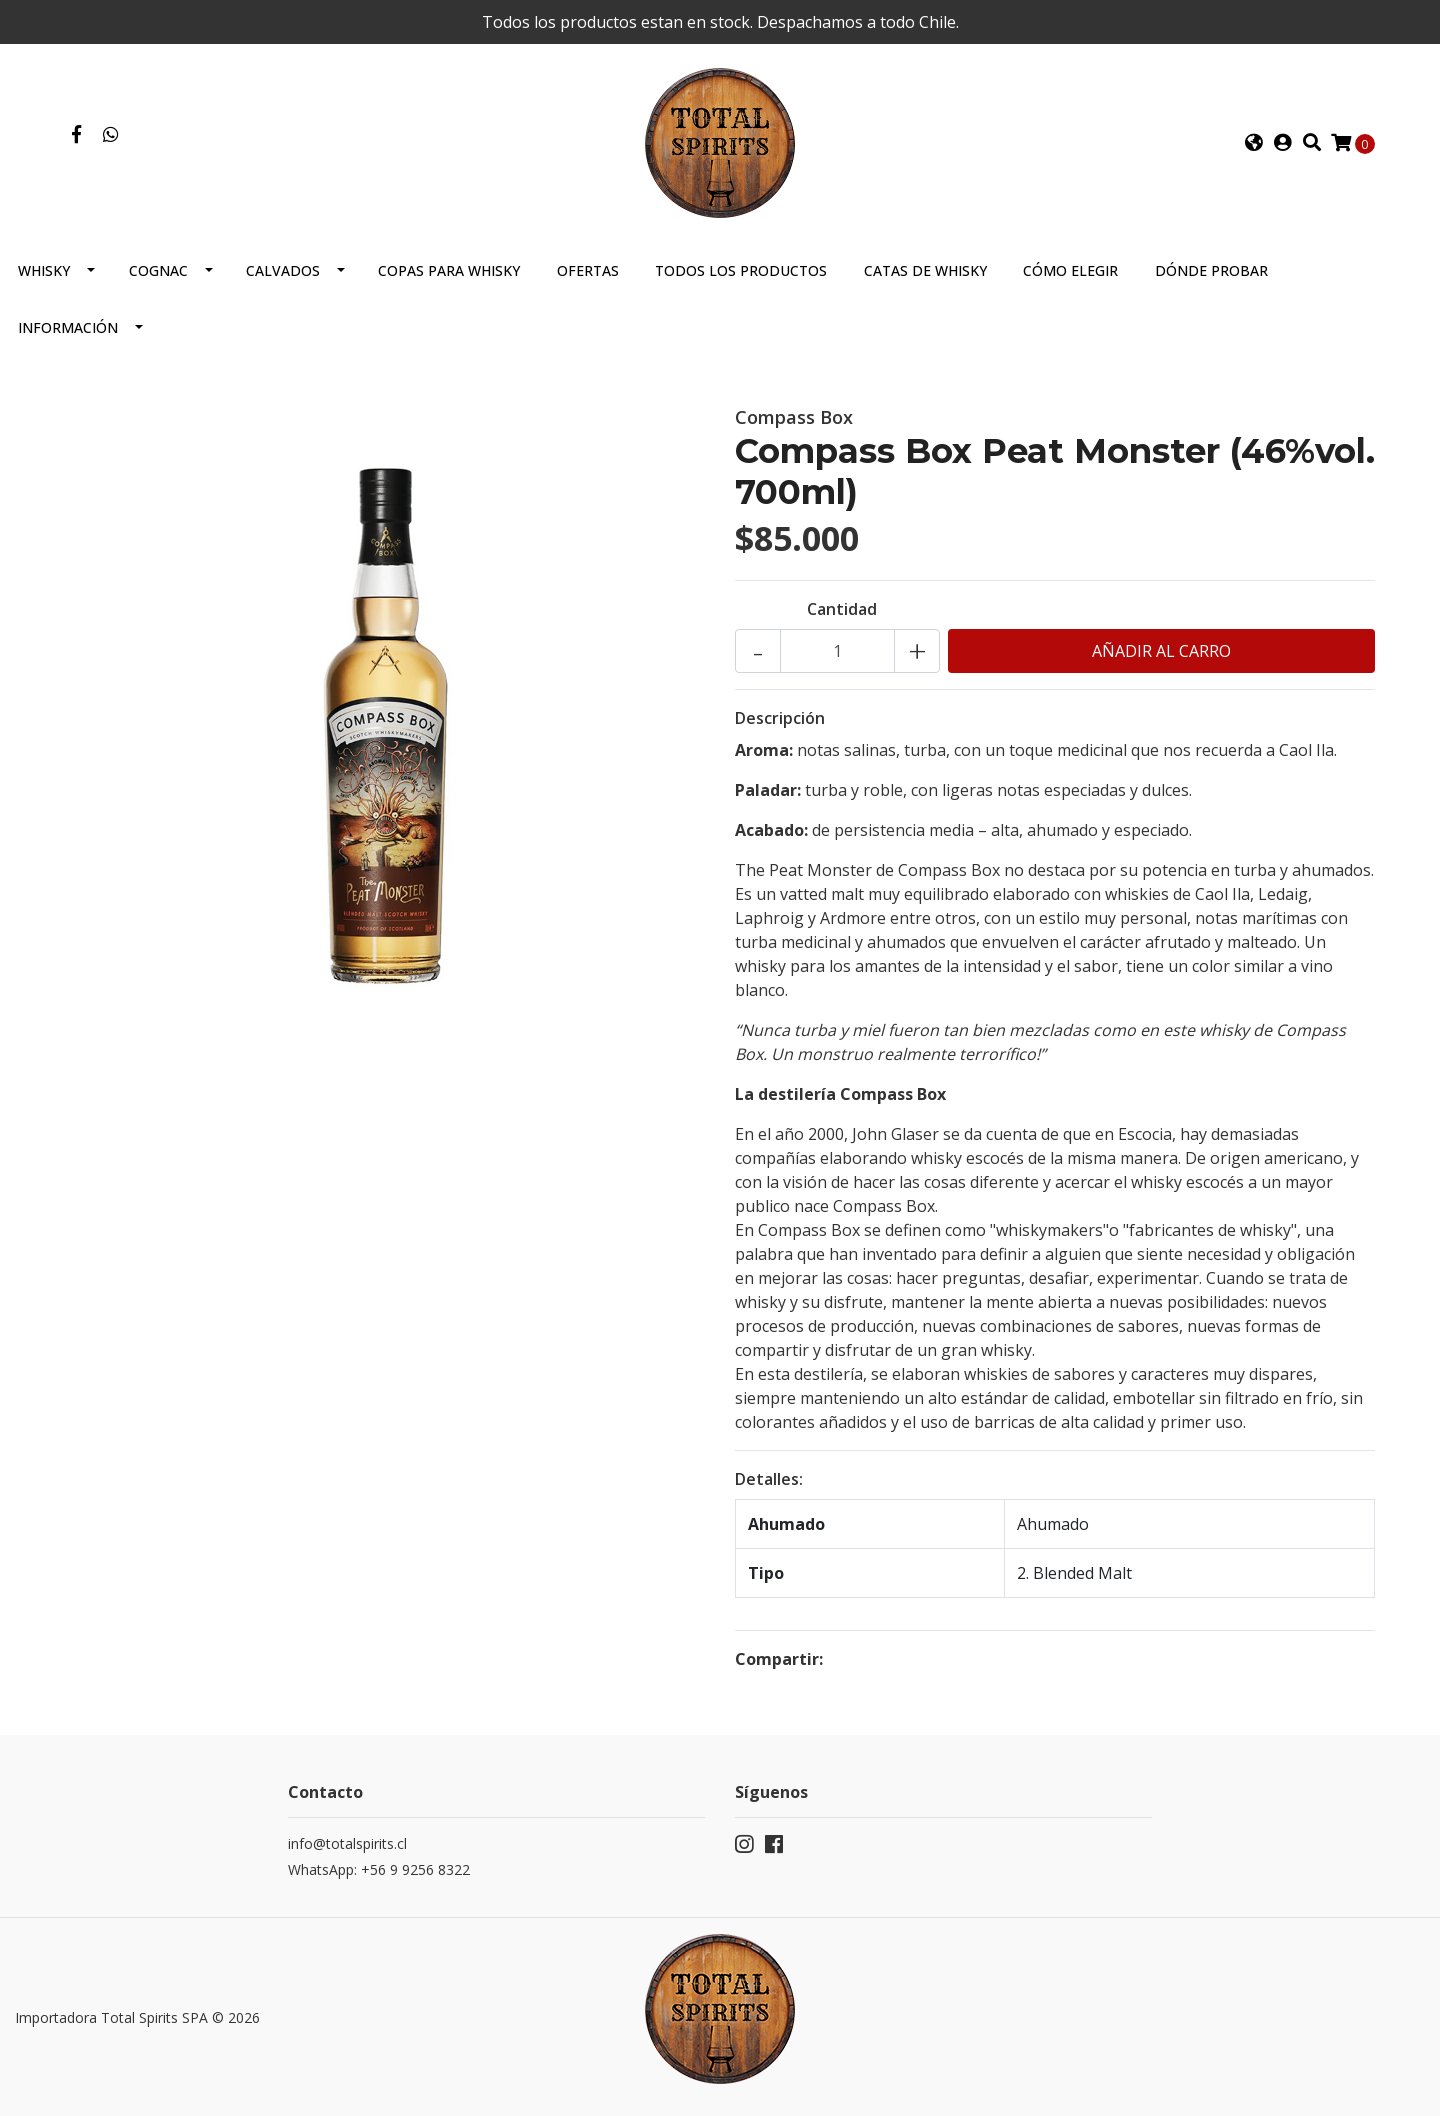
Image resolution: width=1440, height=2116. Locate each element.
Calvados (283, 270)
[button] (1254, 143)
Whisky (44, 270)
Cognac (158, 270)
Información (68, 327)
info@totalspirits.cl (347, 1843)
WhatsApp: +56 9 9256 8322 (379, 1869)
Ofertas (588, 270)
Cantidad (842, 609)
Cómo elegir (1070, 270)
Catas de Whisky (925, 270)
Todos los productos (741, 270)
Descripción (780, 718)
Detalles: (769, 1479)
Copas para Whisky (449, 270)
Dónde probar (1211, 270)
